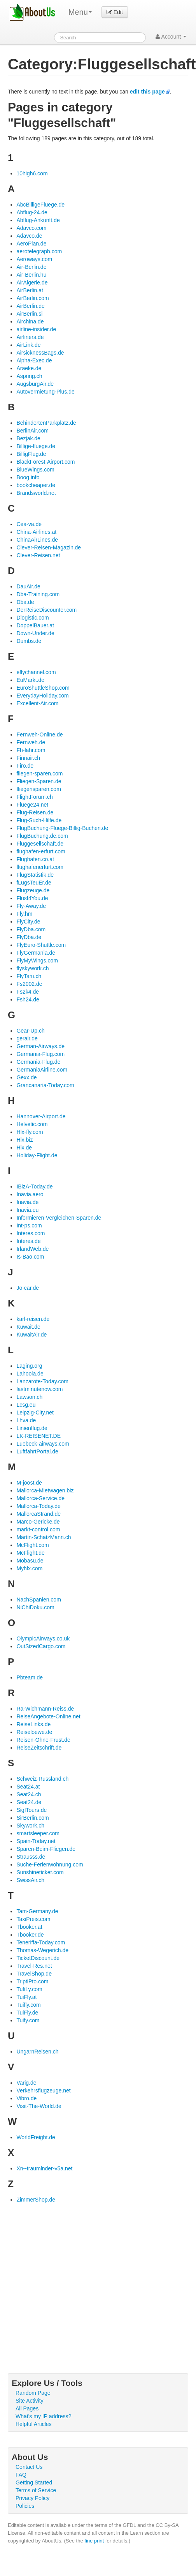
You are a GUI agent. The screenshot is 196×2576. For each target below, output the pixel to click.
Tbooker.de (30, 1935)
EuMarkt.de (30, 680)
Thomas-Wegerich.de (42, 1950)
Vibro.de (26, 2098)
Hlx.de (24, 1147)
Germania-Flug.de (38, 1062)
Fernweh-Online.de (39, 734)
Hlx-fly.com (29, 1132)
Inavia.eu (27, 1210)
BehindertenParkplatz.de (46, 423)
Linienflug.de (31, 1428)
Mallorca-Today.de (38, 1506)
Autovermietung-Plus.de (45, 391)
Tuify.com (27, 2020)
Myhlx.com (29, 1568)
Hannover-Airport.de (40, 1116)
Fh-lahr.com (30, 750)
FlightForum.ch (34, 797)
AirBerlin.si (29, 314)
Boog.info (27, 477)
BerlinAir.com (32, 430)
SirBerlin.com (32, 1818)
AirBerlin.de (30, 306)
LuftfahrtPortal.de (37, 1451)
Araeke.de (28, 368)
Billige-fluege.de (35, 446)
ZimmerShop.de (35, 2199)
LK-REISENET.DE (38, 1436)
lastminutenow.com (39, 1389)
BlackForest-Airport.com (45, 462)
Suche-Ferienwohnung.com (49, 1864)
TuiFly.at (26, 1997)
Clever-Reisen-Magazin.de (48, 547)
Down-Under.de (35, 633)
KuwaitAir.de (31, 1334)
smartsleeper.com (37, 1833)
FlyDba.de (28, 937)
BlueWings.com (35, 469)
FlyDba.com (31, 929)
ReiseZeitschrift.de (38, 1747)
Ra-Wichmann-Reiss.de (45, 1709)
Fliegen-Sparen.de (38, 781)
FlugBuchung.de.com (42, 836)
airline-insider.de (36, 329)
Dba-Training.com (38, 594)
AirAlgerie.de (31, 282)
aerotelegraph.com (39, 251)
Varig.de (26, 2083)
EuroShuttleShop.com (42, 688)
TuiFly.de (27, 2012)
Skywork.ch (30, 1825)
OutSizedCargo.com (40, 1646)
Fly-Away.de (31, 906)
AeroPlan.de (31, 243)
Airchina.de (30, 321)
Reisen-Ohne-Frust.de (43, 1740)
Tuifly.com (28, 2005)
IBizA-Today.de (34, 1186)
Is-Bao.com (30, 1257)
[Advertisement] (73, 2280)
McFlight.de (30, 1553)
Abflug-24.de (31, 212)
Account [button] (171, 37)
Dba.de (25, 602)
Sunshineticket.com (39, 1872)
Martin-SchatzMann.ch (43, 1537)
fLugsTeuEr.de (33, 882)
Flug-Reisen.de (34, 812)
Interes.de (28, 1241)
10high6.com (31, 173)
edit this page (147, 91)
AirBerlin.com (32, 298)
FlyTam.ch (28, 976)
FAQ (21, 2475)
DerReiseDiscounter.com (46, 610)
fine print (94, 2541)
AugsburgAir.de (35, 384)
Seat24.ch (28, 1794)
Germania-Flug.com (40, 1054)
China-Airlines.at (36, 532)
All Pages (27, 2408)
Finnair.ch (28, 758)
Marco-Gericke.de (38, 1521)
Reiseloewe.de (34, 1732)
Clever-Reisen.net (38, 555)
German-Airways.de (40, 1046)
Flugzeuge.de (32, 890)
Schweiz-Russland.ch (42, 1779)
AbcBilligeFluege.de (40, 204)
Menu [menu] (80, 12)
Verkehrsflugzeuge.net (43, 2090)
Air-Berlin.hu (31, 275)
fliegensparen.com (38, 789)
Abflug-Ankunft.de (38, 220)
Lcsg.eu (25, 1405)
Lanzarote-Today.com (42, 1381)
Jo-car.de (27, 1288)
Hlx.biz (24, 1140)
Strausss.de (30, 1857)
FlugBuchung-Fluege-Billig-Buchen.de (62, 828)
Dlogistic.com (32, 617)
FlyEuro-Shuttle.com (41, 945)
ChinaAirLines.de (37, 540)
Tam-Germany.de (37, 1911)
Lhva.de (26, 1420)
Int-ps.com (29, 1225)
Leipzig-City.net (34, 1412)
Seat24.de (28, 1802)
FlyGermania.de (35, 953)
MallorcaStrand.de (38, 1514)
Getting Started (34, 2482)
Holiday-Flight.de (36, 1155)
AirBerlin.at (29, 290)
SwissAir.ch (30, 1880)
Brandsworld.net (36, 493)
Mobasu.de (29, 1560)
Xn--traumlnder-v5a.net (44, 2168)
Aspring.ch (29, 376)
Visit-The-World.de (38, 2106)
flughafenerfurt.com (39, 867)
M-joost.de (29, 1483)
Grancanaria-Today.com (45, 1085)
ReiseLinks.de (33, 1724)
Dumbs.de (28, 641)
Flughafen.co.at (35, 859)
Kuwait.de (28, 1327)
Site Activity (30, 2401)
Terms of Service (36, 2490)
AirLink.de (28, 345)
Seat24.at (28, 1786)
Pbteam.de (29, 1677)
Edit (115, 12)
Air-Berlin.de (31, 267)
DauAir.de (28, 586)
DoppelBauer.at (35, 625)
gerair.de (26, 1038)
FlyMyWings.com (37, 960)
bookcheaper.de (35, 485)
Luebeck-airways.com (42, 1444)
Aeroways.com (34, 259)
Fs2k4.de (27, 992)
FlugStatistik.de (35, 875)
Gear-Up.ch (30, 1031)
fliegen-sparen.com (39, 773)
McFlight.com (32, 1545)
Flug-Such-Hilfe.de (38, 820)
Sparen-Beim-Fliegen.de (45, 1849)
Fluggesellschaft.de (39, 843)
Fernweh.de (30, 742)
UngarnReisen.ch (37, 2051)
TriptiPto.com (32, 1981)
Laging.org (29, 1366)
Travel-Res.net (34, 1966)
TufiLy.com (29, 1989)
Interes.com (30, 1233)
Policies (25, 2506)
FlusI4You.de (32, 898)
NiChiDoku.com (35, 1607)
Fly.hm (24, 914)
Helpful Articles (34, 2424)
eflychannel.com (36, 672)
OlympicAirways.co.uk (43, 1638)
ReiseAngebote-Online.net (48, 1716)
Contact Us (29, 2467)
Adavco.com (31, 228)
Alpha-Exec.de (34, 360)
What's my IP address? (43, 2416)
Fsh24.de (27, 999)
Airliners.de (30, 337)
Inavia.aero (29, 1194)
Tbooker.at (29, 1927)
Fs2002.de (29, 984)
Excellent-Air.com (37, 703)
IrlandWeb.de (32, 1249)
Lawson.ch (29, 1397)
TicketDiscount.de (38, 1958)
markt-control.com (38, 1529)
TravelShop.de (34, 1973)
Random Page (33, 2393)
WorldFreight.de (35, 2137)
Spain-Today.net (35, 1841)
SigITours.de (31, 1810)
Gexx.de (26, 1077)
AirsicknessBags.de (40, 353)
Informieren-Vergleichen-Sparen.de (58, 1218)
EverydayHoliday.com (42, 695)
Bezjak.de (28, 438)
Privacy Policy (32, 2498)
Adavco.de (29, 236)
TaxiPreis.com (33, 1919)
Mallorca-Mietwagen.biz (45, 1490)
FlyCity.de (28, 921)
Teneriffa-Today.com (40, 1942)
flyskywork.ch (32, 968)
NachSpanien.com (38, 1599)
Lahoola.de (29, 1373)
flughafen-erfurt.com (40, 851)
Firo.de (24, 766)
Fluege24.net (32, 805)
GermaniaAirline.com (41, 1069)
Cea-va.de (29, 524)
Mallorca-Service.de (40, 1498)
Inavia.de (27, 1202)
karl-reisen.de (32, 1319)
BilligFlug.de (31, 454)
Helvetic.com (31, 1124)
